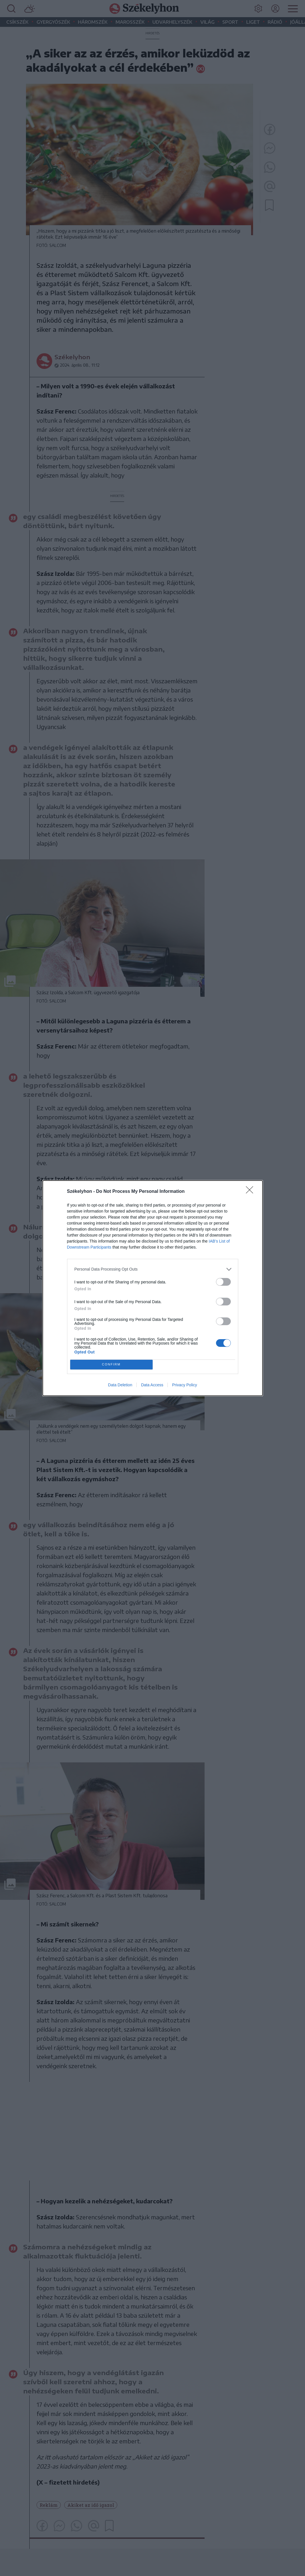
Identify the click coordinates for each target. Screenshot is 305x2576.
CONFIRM (111, 1364)
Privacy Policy (184, 1385)
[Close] (251, 1191)
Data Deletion (120, 1385)
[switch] (223, 1282)
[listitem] (152, 1269)
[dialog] (152, 1288)
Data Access (152, 1385)
